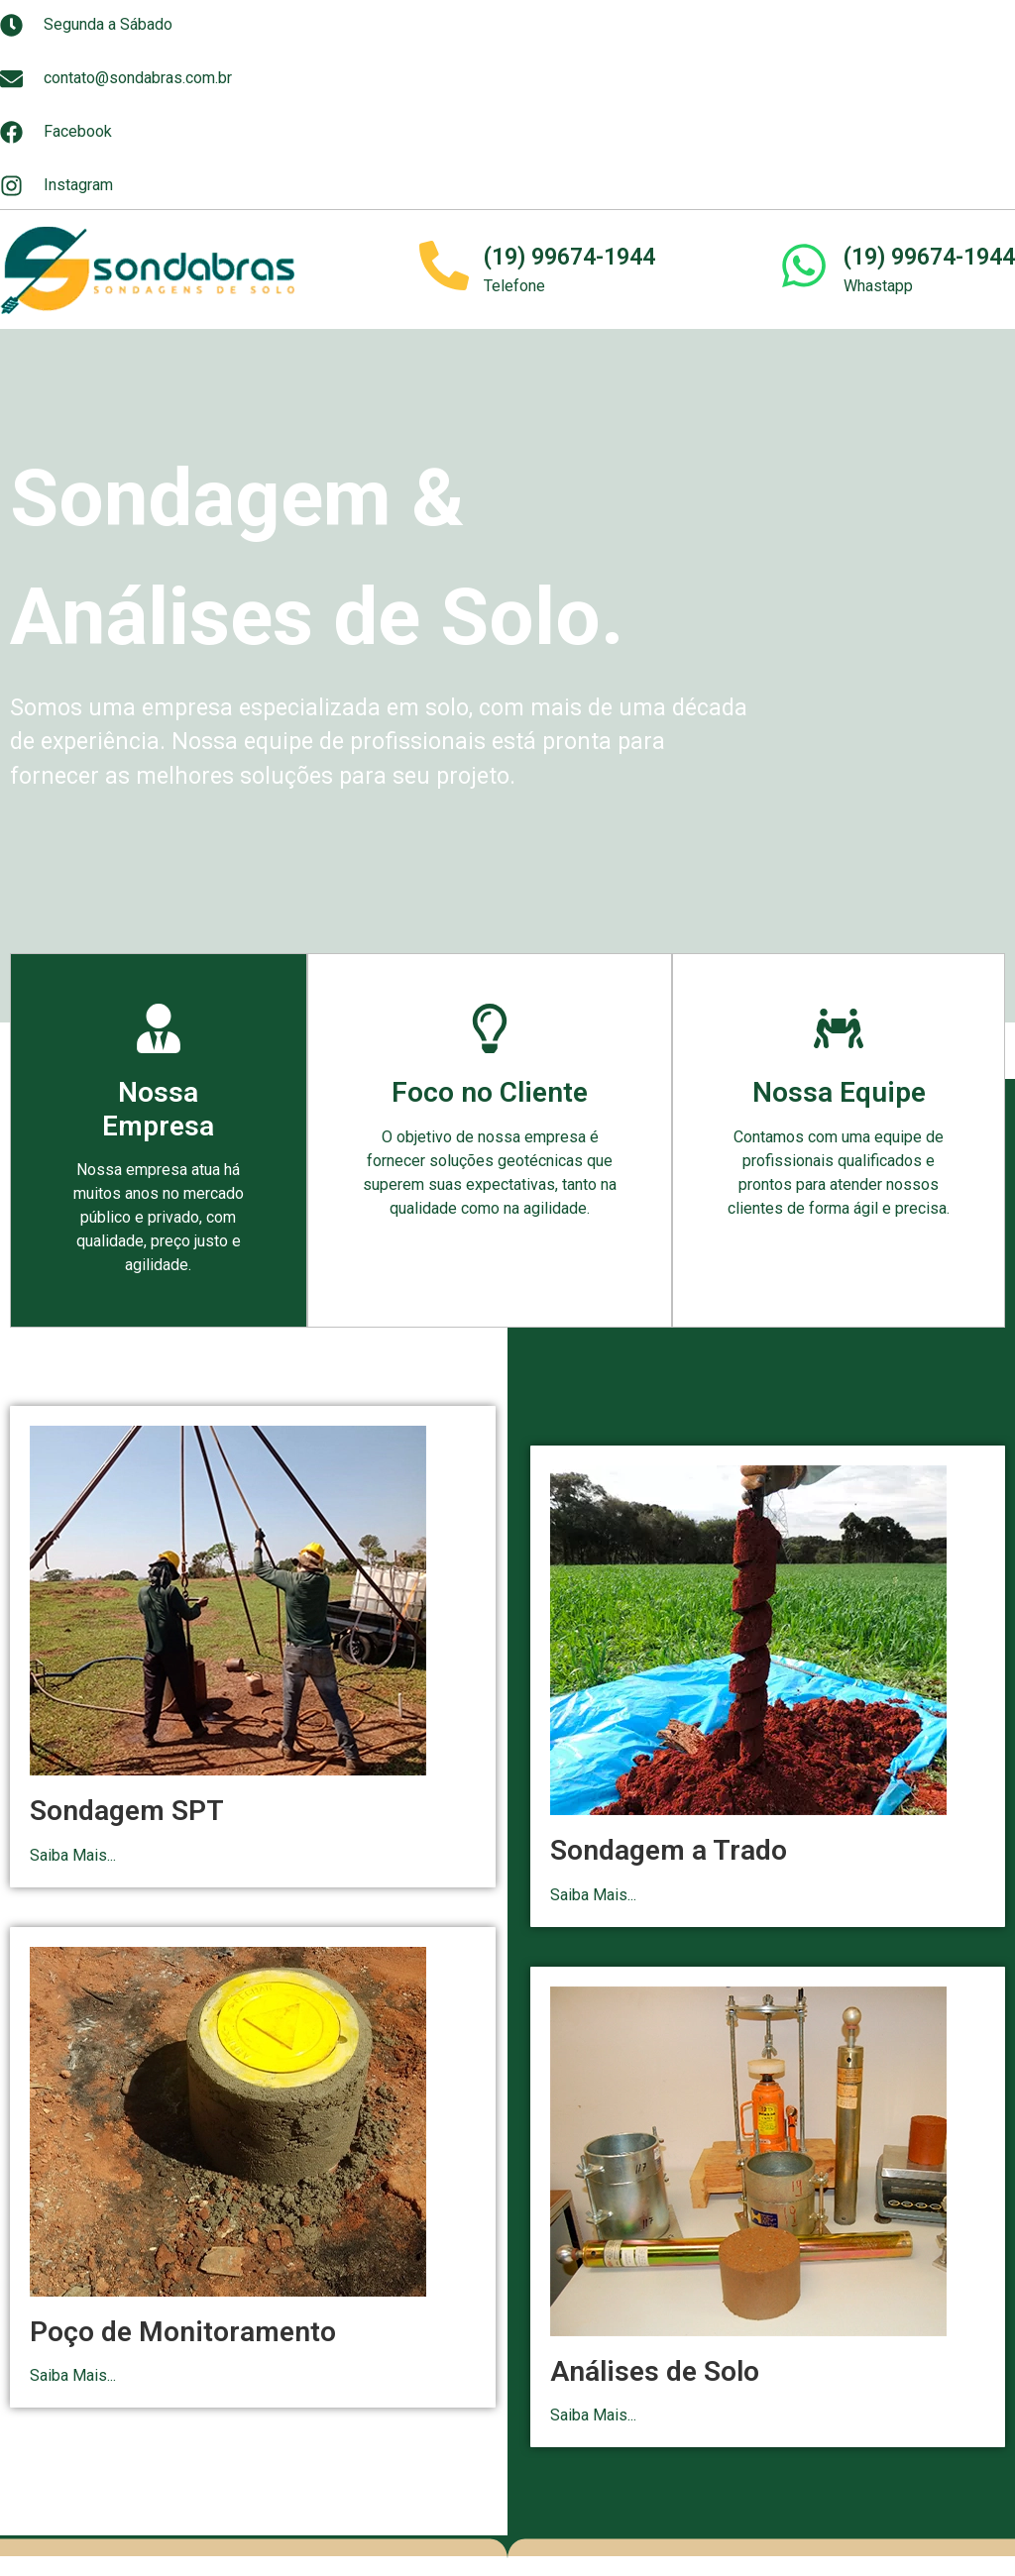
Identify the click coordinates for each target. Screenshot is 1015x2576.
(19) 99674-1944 (569, 257)
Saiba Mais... (73, 1855)
